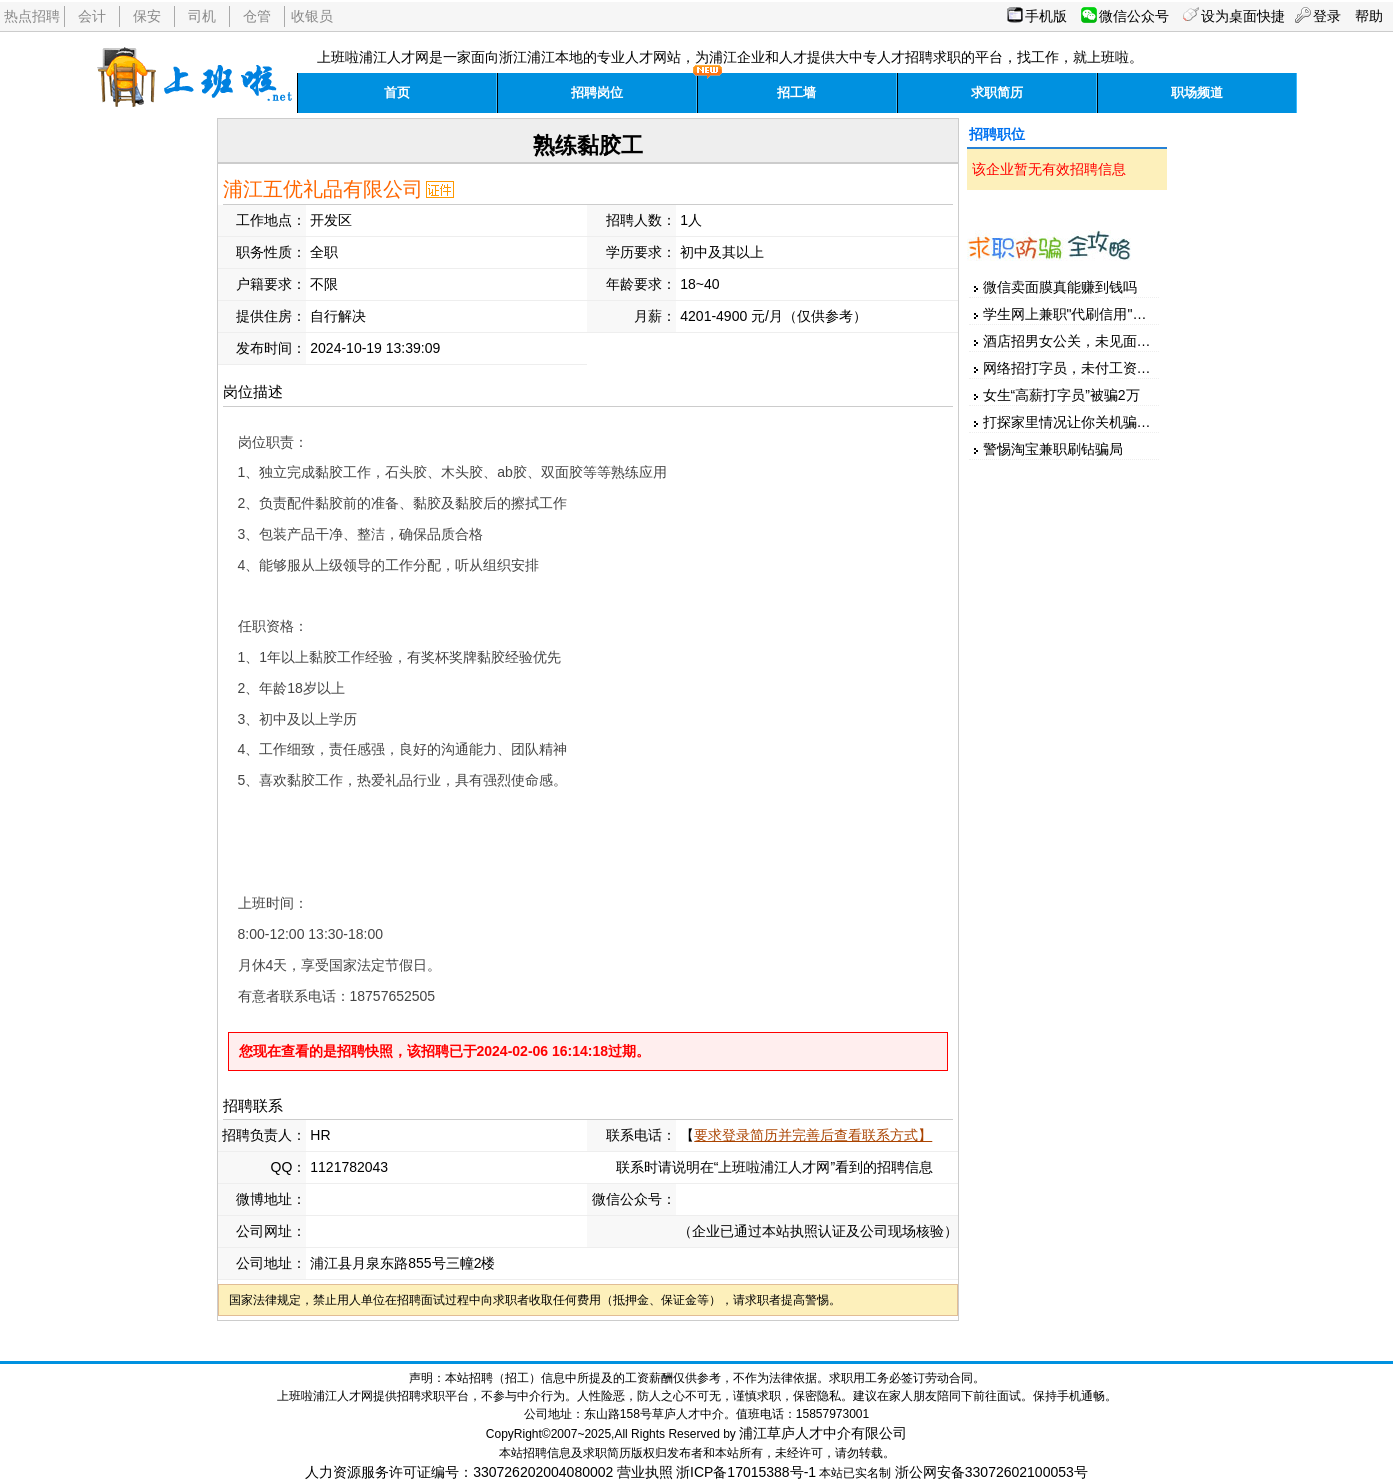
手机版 (1046, 16)
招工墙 (796, 92)
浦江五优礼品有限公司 (323, 189)
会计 (92, 16)
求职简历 (997, 92)
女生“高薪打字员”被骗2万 (1061, 395)
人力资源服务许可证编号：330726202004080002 (459, 1472)
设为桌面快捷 (1243, 16)
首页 (397, 92)
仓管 (257, 16)
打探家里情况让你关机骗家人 (1074, 422)
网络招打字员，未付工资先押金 (1081, 368)
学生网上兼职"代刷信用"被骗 (1072, 314)
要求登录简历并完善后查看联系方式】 (813, 1135)
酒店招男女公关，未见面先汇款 (1081, 341)
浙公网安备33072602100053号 (991, 1472)
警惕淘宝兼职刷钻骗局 (1053, 449)
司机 (202, 16)
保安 (147, 16)
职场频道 (1197, 92)
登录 (1327, 16)
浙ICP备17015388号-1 (746, 1472)
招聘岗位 (597, 92)
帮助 (1369, 16)
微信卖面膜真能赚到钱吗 (1060, 287)
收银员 (312, 16)
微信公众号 (1134, 16)
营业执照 (645, 1472)
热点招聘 (32, 16)
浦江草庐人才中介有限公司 (823, 1433)
